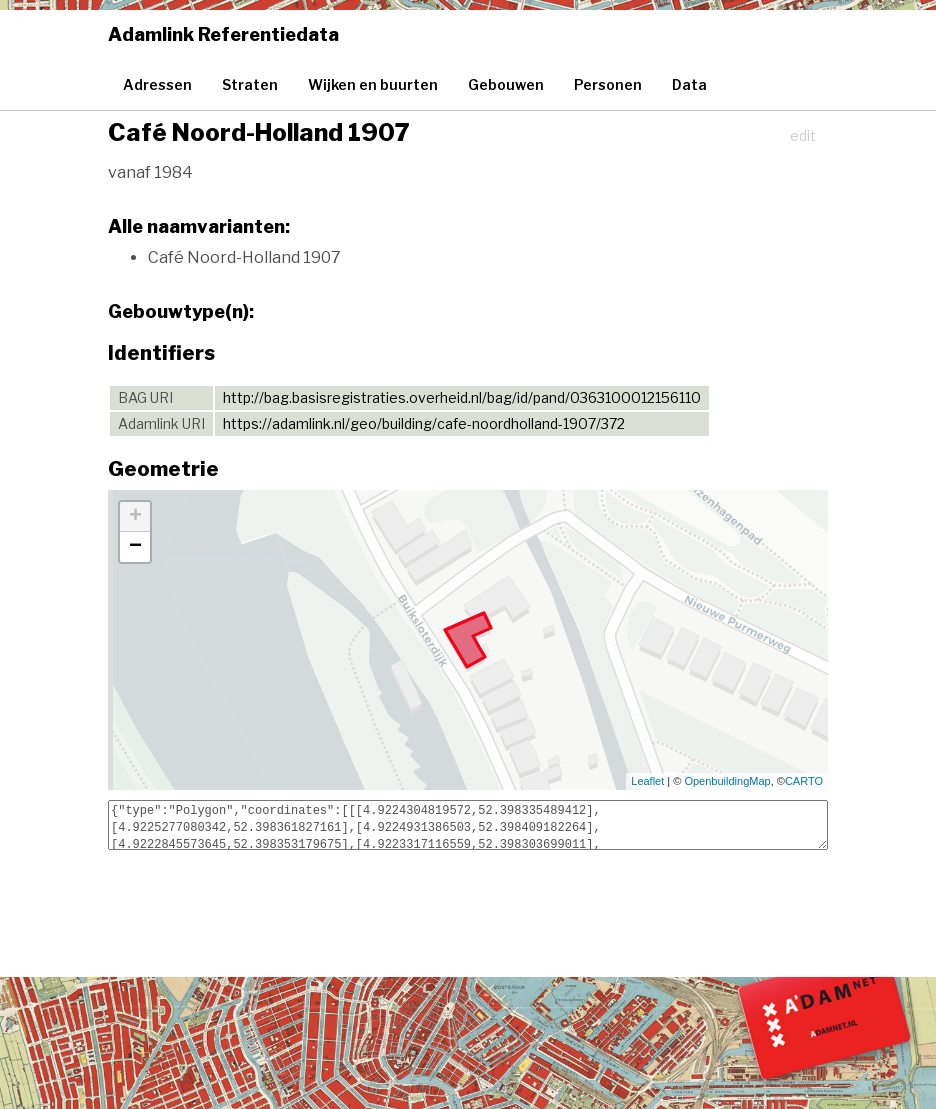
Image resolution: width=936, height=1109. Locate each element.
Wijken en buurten (373, 84)
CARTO (804, 781)
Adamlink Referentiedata (223, 34)
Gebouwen (506, 84)
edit (803, 135)
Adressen (157, 84)
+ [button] (135, 517)
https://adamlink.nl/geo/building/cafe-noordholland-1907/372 (424, 423)
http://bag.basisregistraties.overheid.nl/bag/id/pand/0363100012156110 (462, 397)
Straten (250, 84)
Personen (608, 84)
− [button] (135, 547)
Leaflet (647, 781)
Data (689, 84)
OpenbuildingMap (727, 781)
